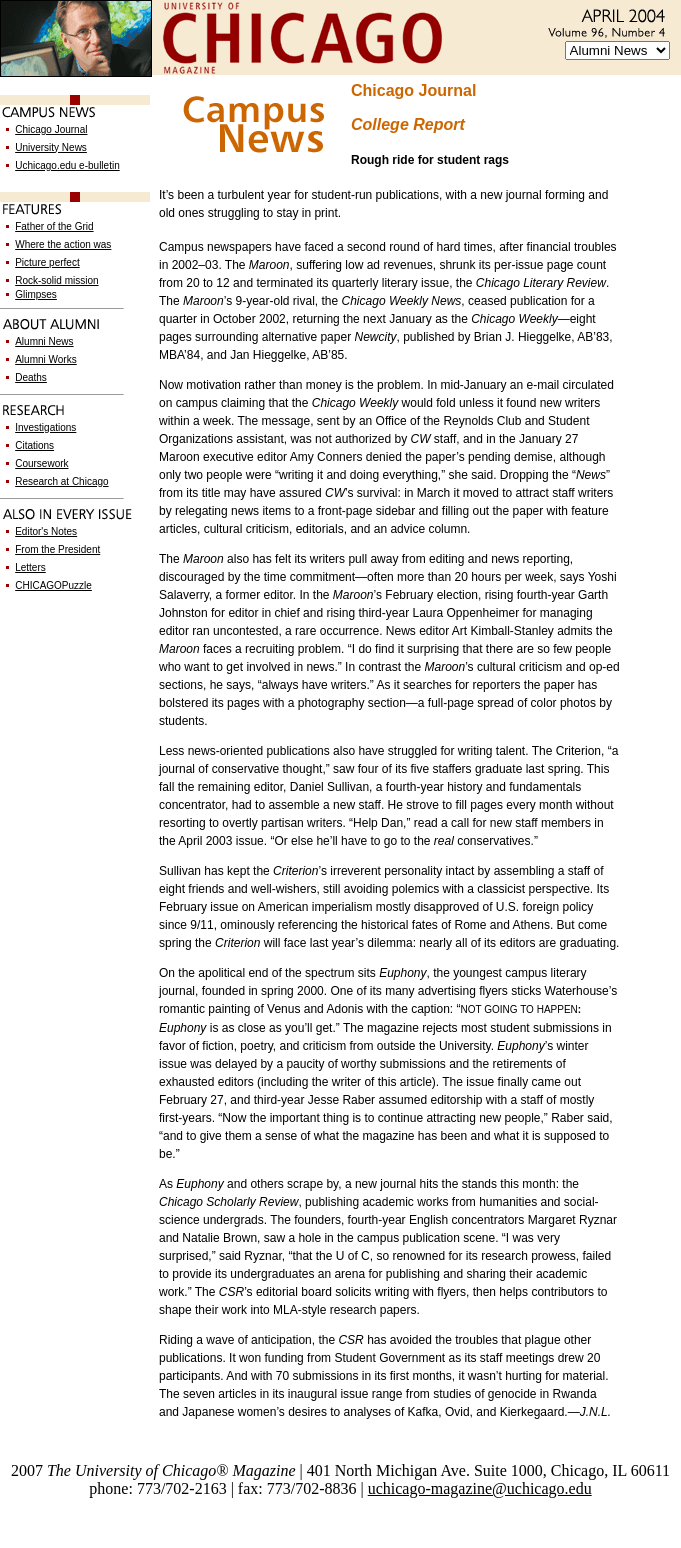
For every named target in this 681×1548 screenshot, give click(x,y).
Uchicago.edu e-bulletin (67, 165)
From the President (57, 549)
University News (51, 147)
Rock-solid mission (56, 280)
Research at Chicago (61, 481)
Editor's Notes (46, 531)
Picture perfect (47, 262)
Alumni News (44, 341)
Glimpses (36, 294)
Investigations (45, 427)
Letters (30, 567)
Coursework (41, 463)
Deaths (31, 377)
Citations (34, 445)
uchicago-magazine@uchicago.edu (480, 1488)
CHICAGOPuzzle (53, 585)
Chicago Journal (51, 129)
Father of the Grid (54, 226)
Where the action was (63, 244)
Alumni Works (46, 359)
